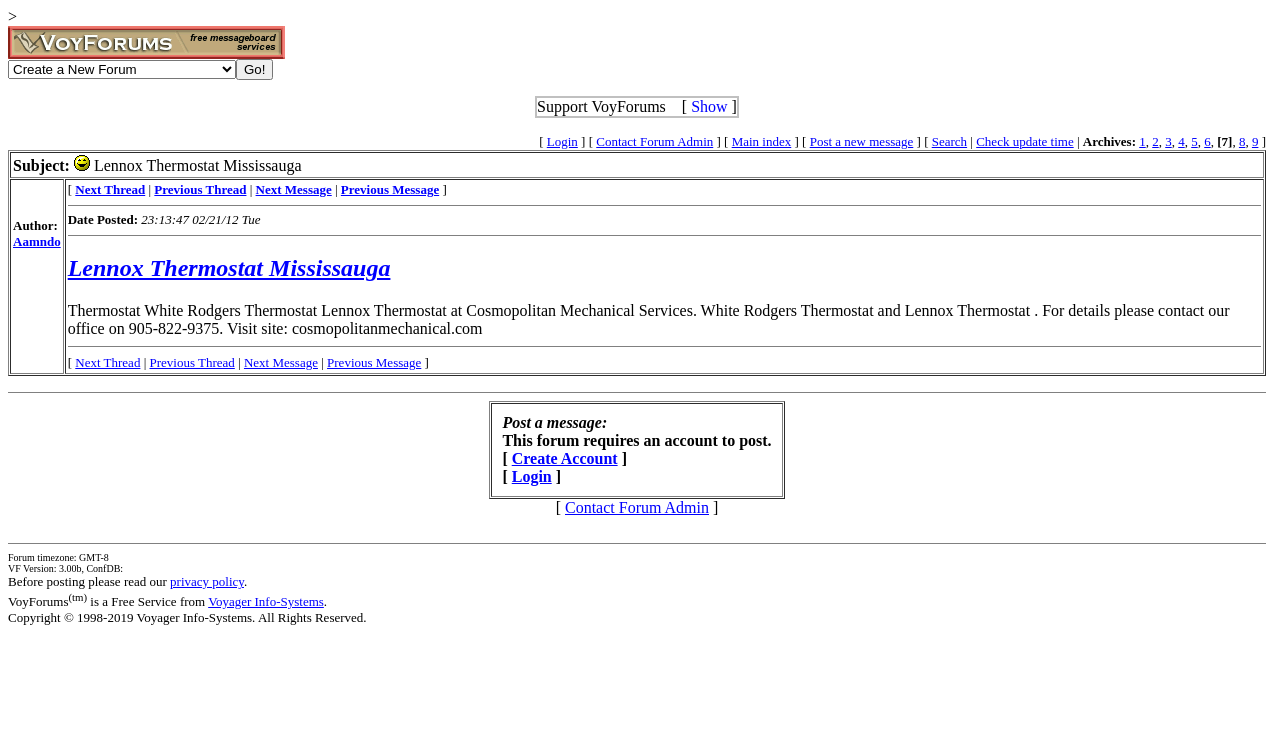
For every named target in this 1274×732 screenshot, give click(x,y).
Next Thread (107, 362)
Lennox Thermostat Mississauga (229, 268)
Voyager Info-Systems (266, 601)
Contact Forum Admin (654, 141)
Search (949, 141)
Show (709, 106)
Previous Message (374, 362)
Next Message (281, 362)
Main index (762, 141)
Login (562, 141)
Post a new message (862, 141)
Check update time (1024, 141)
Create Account (565, 458)
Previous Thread (192, 362)
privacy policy (207, 581)
